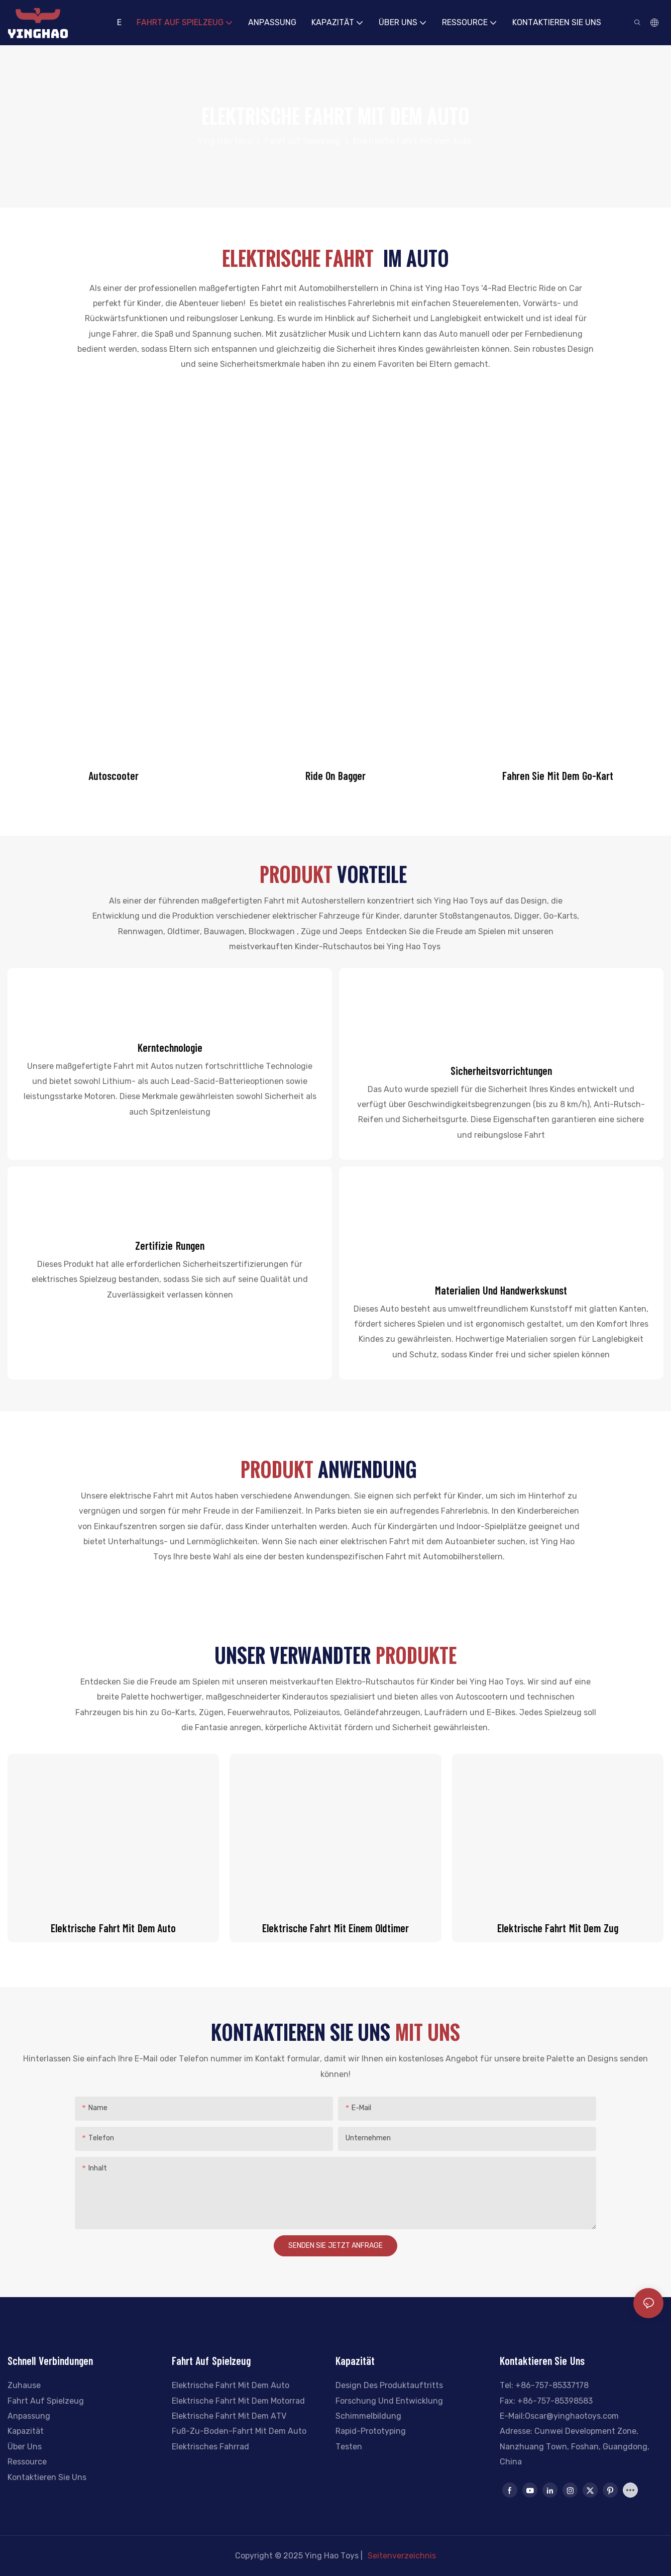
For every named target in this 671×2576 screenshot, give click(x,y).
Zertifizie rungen (169, 1245)
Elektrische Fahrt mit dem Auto (412, 141)
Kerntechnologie (170, 1047)
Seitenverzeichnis (402, 2555)
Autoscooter (113, 775)
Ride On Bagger (335, 775)
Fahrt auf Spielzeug (302, 141)
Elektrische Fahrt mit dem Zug (557, 1927)
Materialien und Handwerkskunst (501, 1290)
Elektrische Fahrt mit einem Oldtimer (335, 1927)
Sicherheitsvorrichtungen (501, 1070)
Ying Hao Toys (225, 141)
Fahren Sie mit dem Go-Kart (557, 775)
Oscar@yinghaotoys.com (572, 2416)
